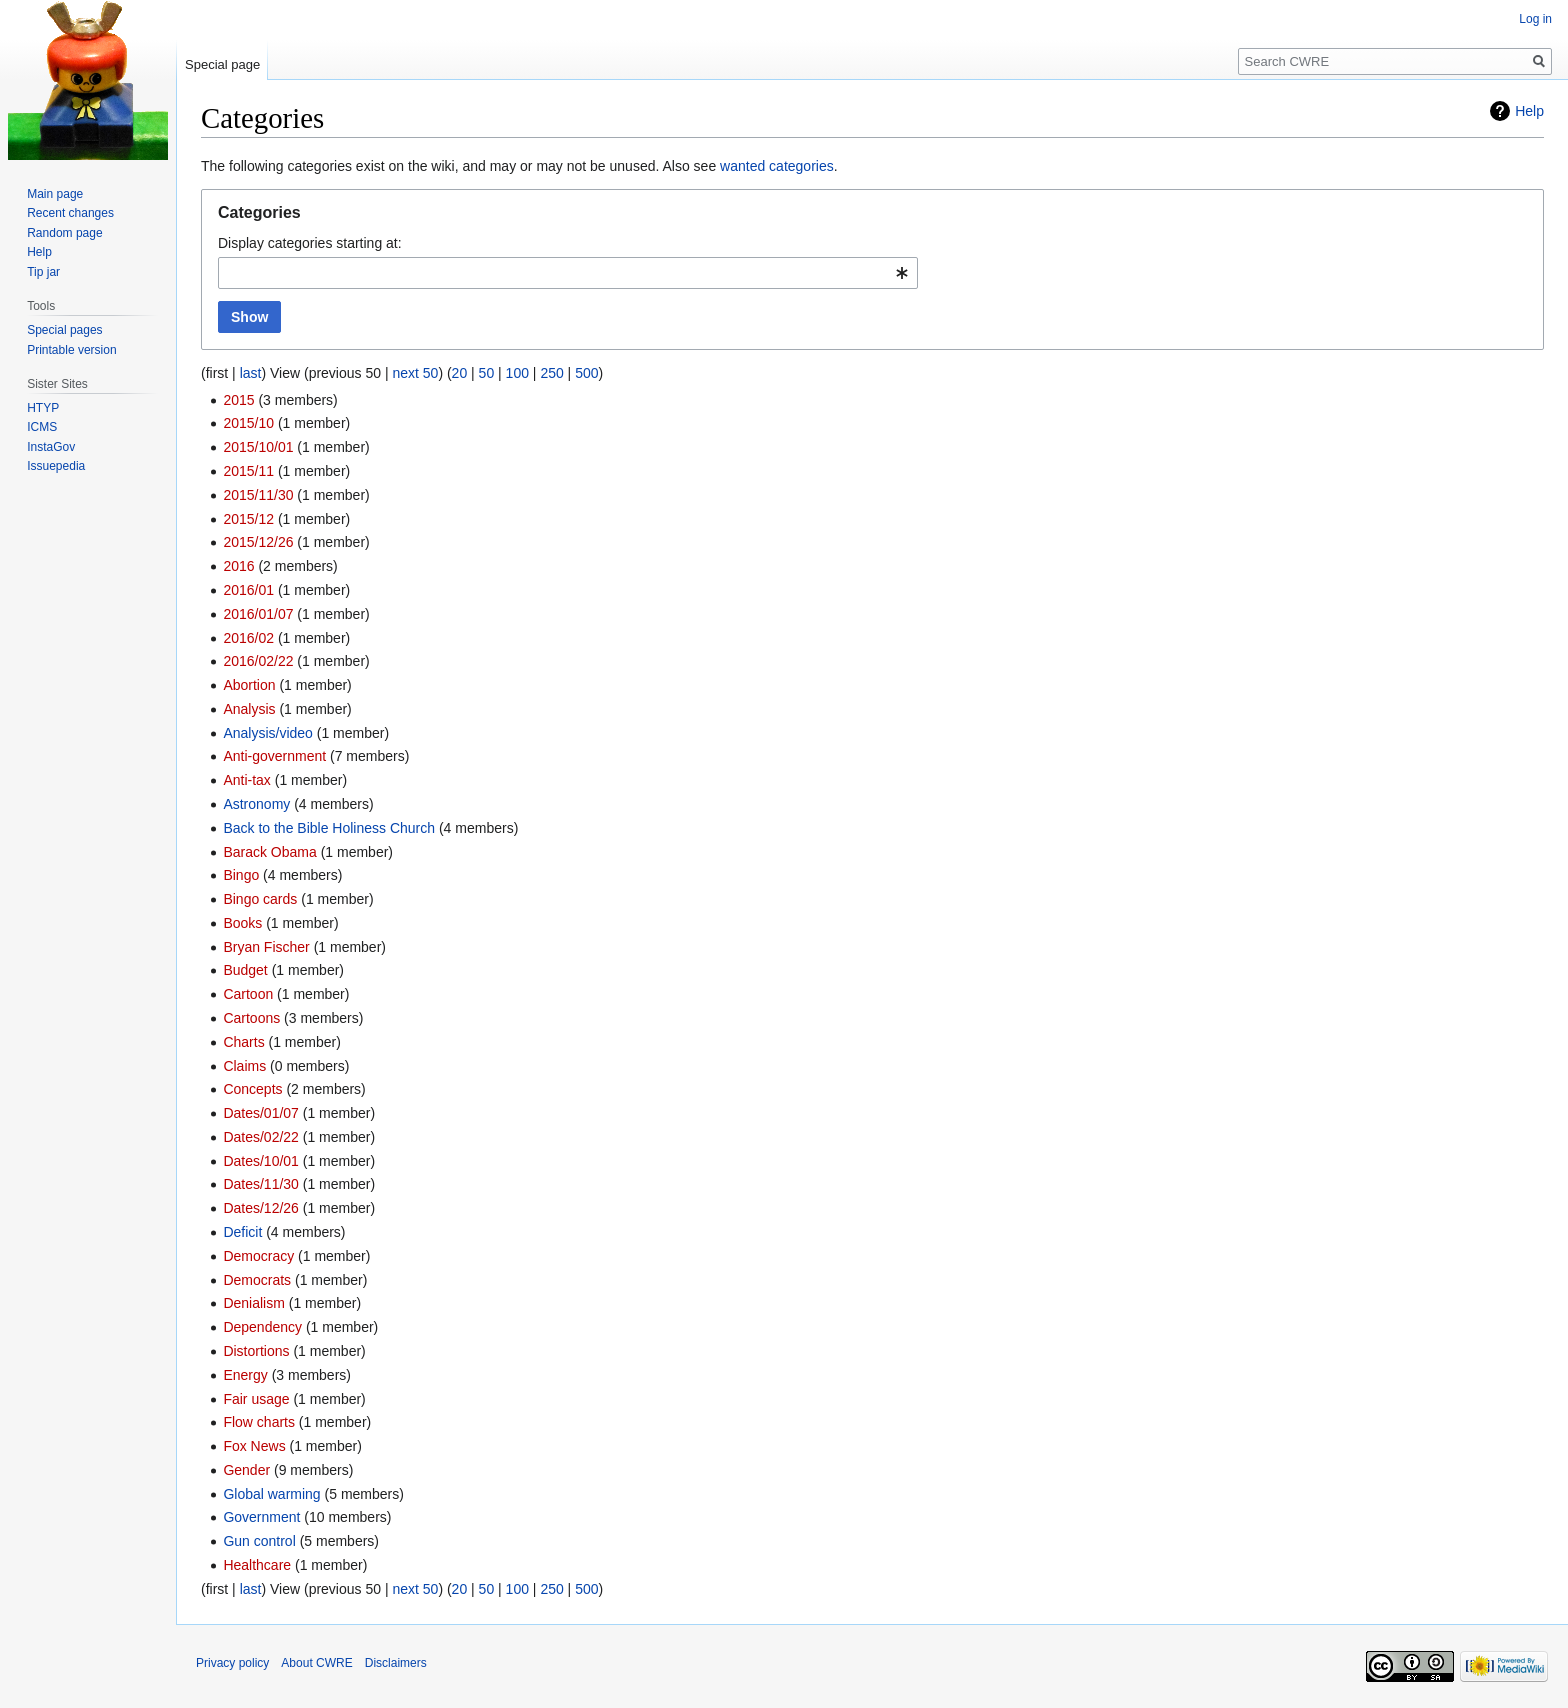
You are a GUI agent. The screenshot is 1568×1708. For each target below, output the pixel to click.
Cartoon (248, 994)
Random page (64, 233)
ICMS (42, 427)
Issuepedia (56, 466)
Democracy (258, 1256)
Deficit (242, 1232)
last (251, 373)
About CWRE (316, 1663)
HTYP (43, 408)
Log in (1535, 19)
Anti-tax (246, 780)
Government (261, 1517)
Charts (243, 1042)
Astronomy (256, 804)
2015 (238, 400)
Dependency (262, 1327)
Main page (55, 194)
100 (517, 373)
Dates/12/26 (261, 1208)
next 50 (415, 373)
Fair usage (256, 1399)
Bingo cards (260, 899)
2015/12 (248, 519)
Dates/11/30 (261, 1184)
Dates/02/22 (261, 1137)
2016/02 (248, 638)
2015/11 (248, 471)
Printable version (71, 350)
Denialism (253, 1303)
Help (1529, 111)
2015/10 (248, 423)
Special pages (64, 330)
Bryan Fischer (266, 947)
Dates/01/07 (261, 1113)
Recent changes (70, 213)
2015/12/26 (258, 542)
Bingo (241, 875)
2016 (238, 566)
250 (551, 373)
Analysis (249, 709)
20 (460, 373)
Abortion (249, 685)
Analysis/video (268, 733)
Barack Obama (269, 852)
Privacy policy (232, 1663)
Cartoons (251, 1018)
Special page (222, 64)
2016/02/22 (258, 661)
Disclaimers (396, 1663)
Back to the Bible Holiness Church (329, 828)
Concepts (252, 1089)
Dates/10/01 (261, 1161)
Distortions (256, 1351)
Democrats (257, 1280)
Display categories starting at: (310, 243)
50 (487, 373)
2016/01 (248, 590)
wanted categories (777, 166)
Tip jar (43, 272)
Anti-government (274, 756)
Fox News (254, 1446)
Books (242, 923)
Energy (245, 1375)
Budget (245, 970)
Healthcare (257, 1565)
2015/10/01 (258, 447)
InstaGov (51, 447)
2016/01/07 (258, 614)
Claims (244, 1066)
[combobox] (568, 273)
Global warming (271, 1494)
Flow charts (259, 1422)
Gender (246, 1470)
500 (586, 373)
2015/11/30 (258, 495)
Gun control (259, 1541)
